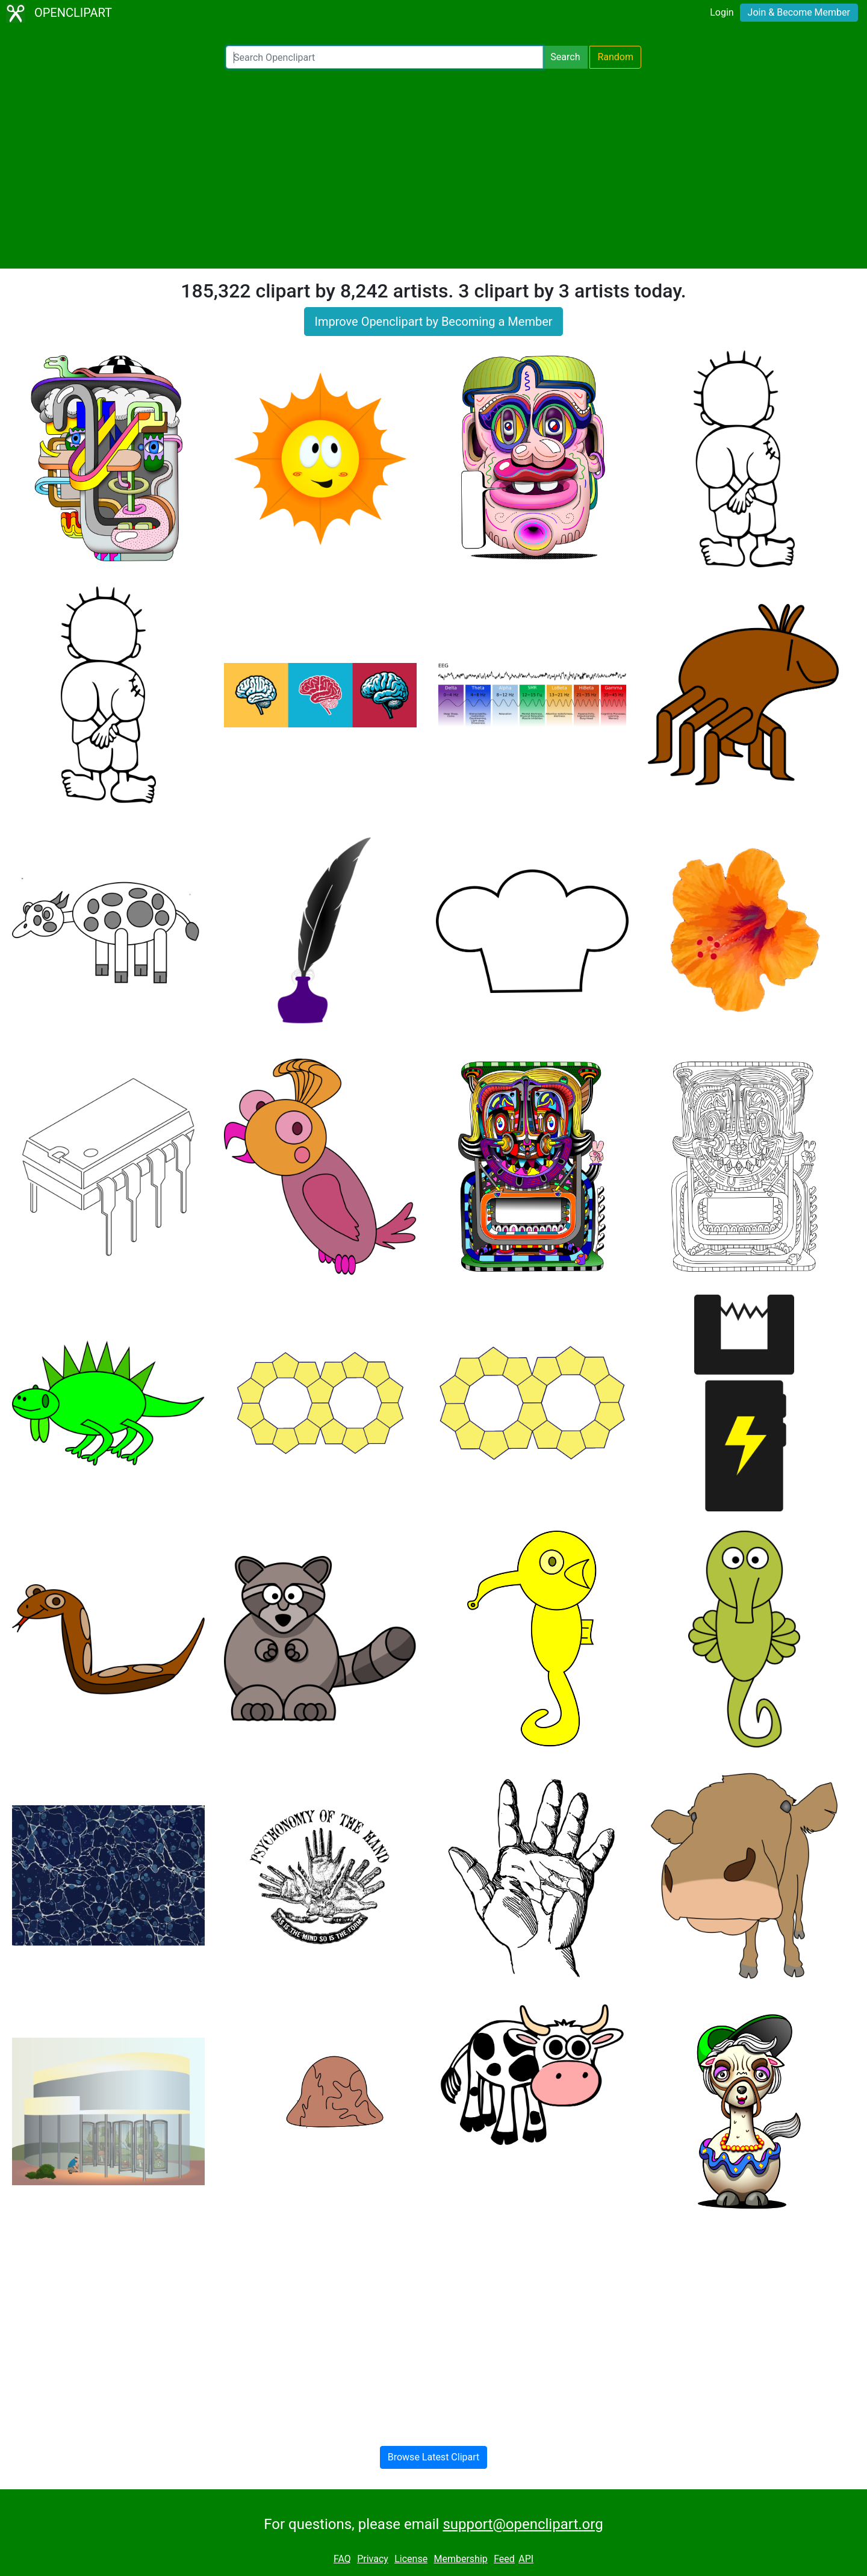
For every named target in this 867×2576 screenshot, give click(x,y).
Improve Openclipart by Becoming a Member (433, 321)
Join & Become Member (799, 12)
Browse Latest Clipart (434, 2457)
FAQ (342, 2559)
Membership (460, 2559)
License (410, 2559)
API (525, 2559)
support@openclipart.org (523, 2524)
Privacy (372, 2559)
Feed (504, 2559)
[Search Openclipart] (384, 57)
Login (721, 12)
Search (565, 57)
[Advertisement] (433, 168)
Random (615, 57)
